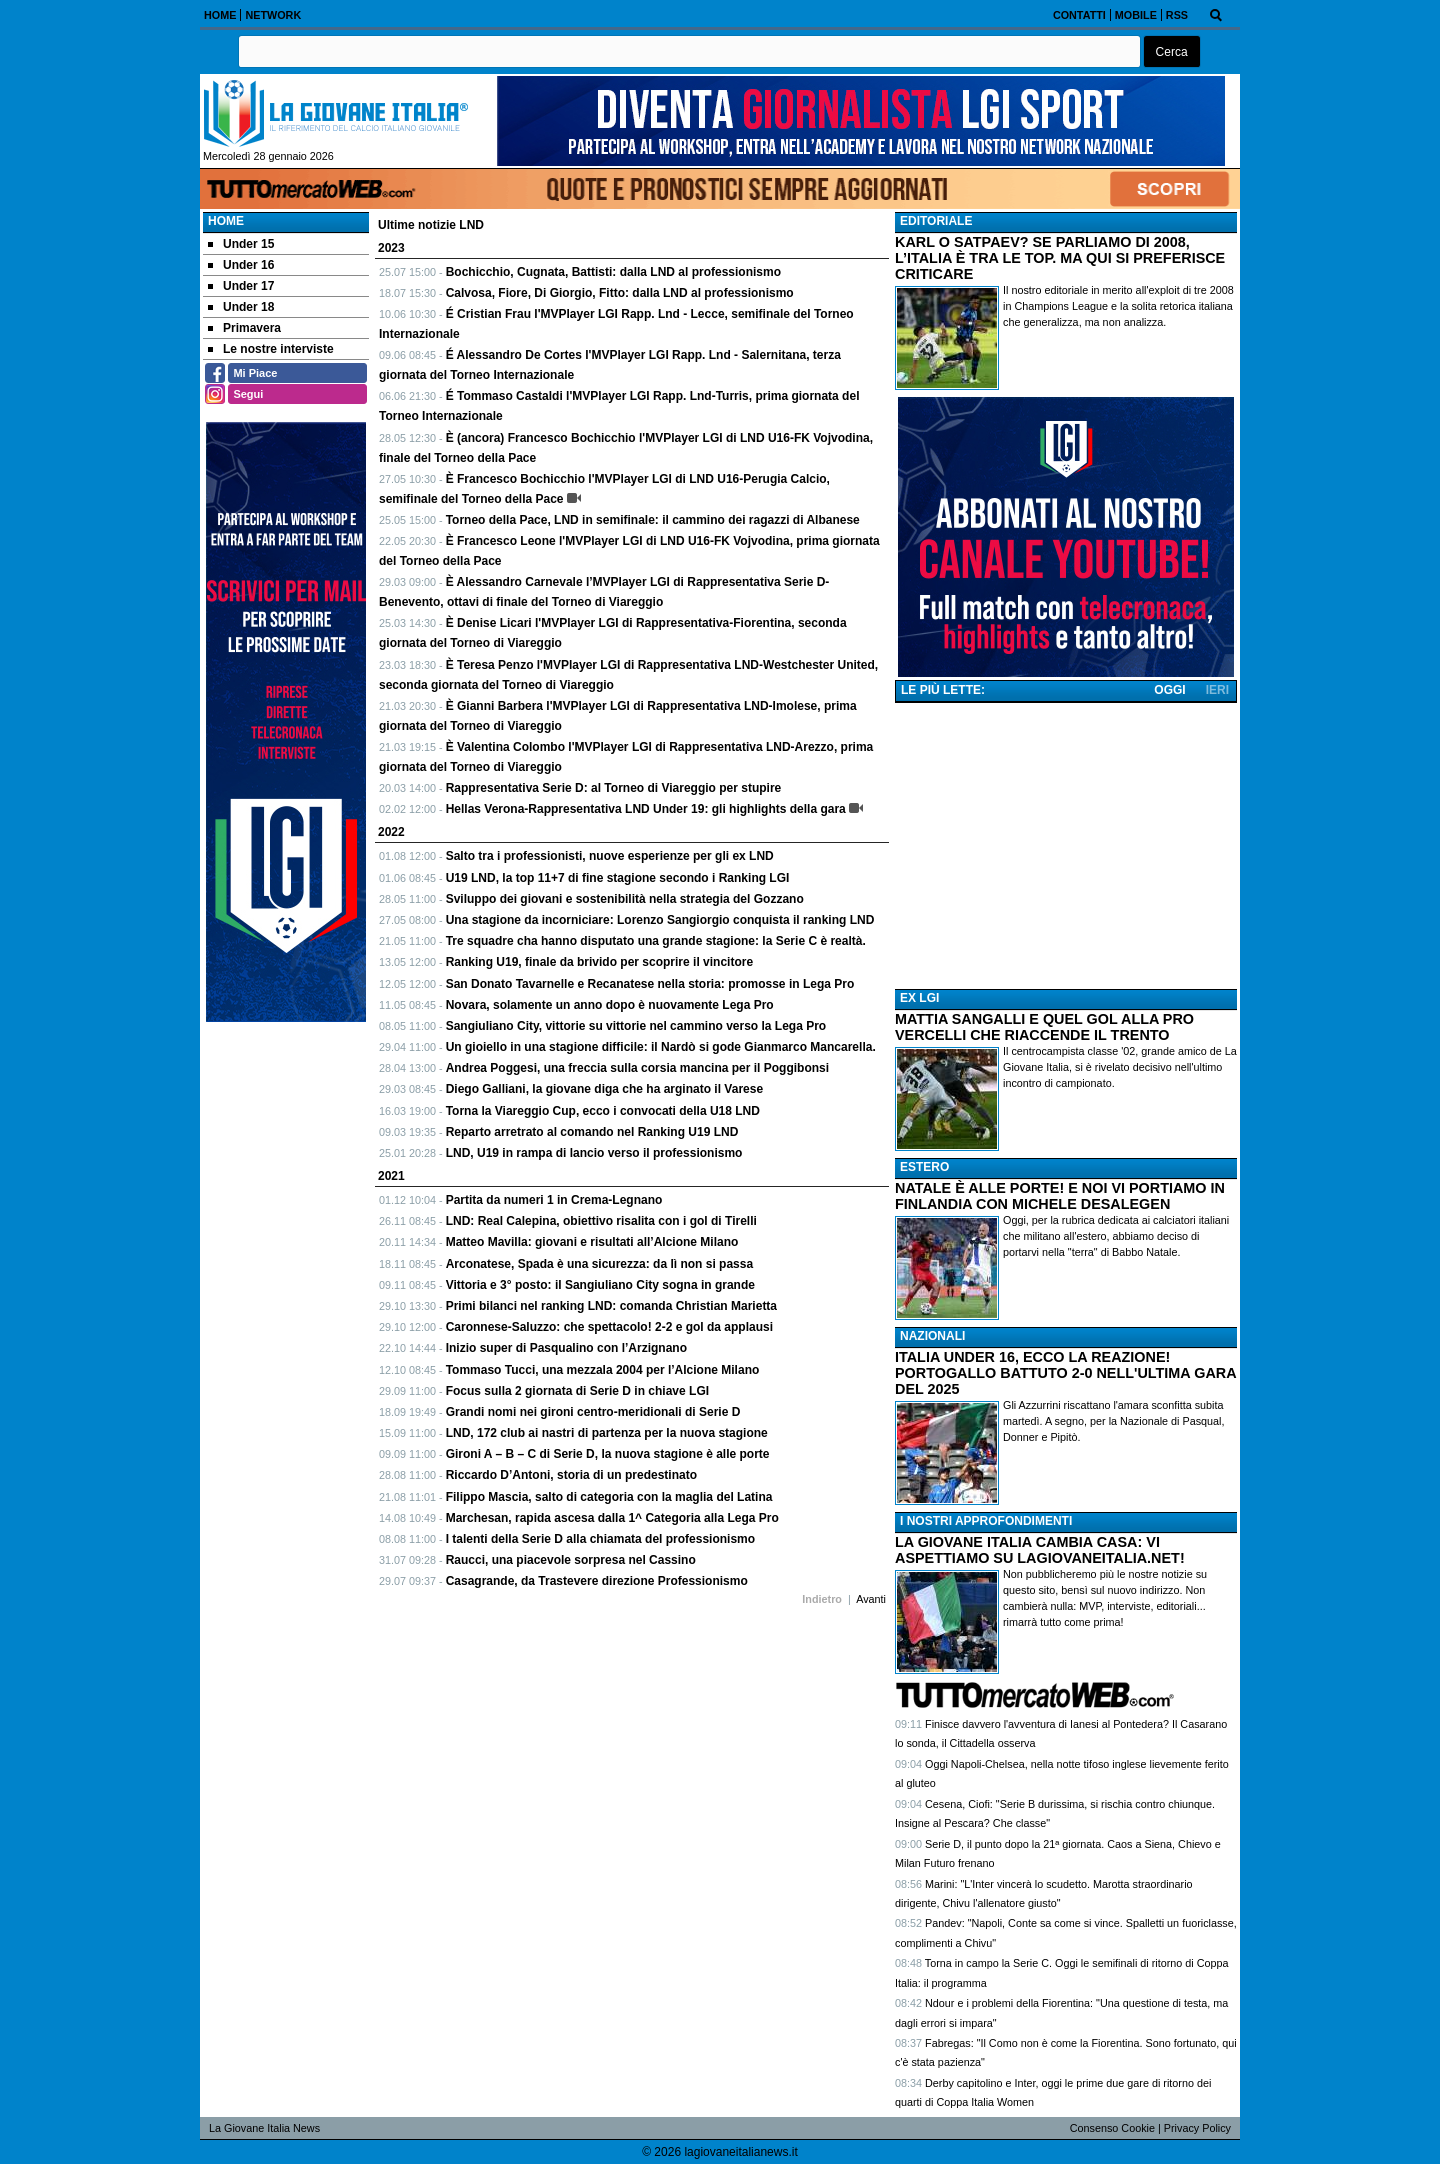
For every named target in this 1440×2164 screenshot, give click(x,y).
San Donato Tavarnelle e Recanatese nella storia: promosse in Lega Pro (650, 984)
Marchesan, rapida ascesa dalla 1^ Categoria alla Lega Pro (612, 1518)
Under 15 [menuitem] (241, 244)
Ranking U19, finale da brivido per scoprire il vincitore (599, 962)
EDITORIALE (936, 221)
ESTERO (924, 1167)
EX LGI (919, 998)
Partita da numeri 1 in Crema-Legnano (554, 1200)
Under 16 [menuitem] (241, 265)
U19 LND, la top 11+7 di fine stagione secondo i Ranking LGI (618, 878)
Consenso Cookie (1112, 2128)
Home (226, 221)
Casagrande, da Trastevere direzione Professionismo (597, 1581)
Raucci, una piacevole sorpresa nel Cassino (571, 1560)
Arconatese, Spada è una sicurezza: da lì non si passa (599, 1264)
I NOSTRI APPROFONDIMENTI (986, 1521)
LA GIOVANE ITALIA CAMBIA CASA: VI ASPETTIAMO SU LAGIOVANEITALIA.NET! (1040, 1550)
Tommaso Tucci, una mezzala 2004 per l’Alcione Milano (603, 1370)
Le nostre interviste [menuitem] (271, 349)
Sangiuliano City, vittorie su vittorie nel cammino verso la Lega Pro (636, 1026)
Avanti (871, 1599)
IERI (1217, 690)
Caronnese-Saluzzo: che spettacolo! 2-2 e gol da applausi (609, 1327)
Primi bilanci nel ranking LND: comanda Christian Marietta (611, 1306)
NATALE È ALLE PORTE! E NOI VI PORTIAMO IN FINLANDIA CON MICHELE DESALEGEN (1060, 1196)
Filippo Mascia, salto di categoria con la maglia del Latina (609, 1497)
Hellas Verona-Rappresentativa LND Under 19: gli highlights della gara (646, 809)
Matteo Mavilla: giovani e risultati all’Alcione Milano (592, 1242)
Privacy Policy (1197, 2128)
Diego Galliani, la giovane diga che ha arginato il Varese (604, 1089)
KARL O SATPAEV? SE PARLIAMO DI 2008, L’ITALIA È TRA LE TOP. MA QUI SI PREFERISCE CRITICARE (1060, 258)
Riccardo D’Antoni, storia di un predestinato (571, 1475)
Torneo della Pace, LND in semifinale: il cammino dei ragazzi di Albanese (653, 520)
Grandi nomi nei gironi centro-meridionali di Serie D (593, 1412)
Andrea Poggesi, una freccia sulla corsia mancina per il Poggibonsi (637, 1068)
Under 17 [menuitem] (241, 286)
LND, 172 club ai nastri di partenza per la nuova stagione (607, 1433)
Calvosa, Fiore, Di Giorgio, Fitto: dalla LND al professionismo (620, 293)
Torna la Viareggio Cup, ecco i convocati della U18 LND (603, 1111)
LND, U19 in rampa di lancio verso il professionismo (594, 1153)
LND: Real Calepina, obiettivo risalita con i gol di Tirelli (601, 1221)
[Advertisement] (1066, 846)
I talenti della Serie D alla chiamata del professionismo (600, 1539)
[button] (1172, 51)
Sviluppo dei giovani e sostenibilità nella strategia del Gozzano (625, 899)
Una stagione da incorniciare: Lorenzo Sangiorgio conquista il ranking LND (660, 920)
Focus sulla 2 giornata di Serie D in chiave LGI (577, 1391)
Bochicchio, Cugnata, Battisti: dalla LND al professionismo (613, 272)
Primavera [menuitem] (244, 328)
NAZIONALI (932, 1336)
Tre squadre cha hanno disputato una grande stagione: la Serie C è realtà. (656, 941)
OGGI (1169, 690)
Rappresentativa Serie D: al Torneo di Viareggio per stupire (614, 788)
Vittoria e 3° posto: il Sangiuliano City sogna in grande (600, 1285)
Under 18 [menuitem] (241, 307)
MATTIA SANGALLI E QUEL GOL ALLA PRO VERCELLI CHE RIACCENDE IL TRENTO (1044, 1027)
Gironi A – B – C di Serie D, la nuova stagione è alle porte (608, 1454)
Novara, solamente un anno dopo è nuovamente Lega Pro (610, 1005)
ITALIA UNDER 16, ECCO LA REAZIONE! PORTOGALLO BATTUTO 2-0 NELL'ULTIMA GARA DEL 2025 (1065, 1373)
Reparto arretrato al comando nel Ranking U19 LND (592, 1132)
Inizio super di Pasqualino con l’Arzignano (566, 1348)
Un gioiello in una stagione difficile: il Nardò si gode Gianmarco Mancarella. (661, 1047)
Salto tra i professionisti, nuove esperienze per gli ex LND (610, 856)
